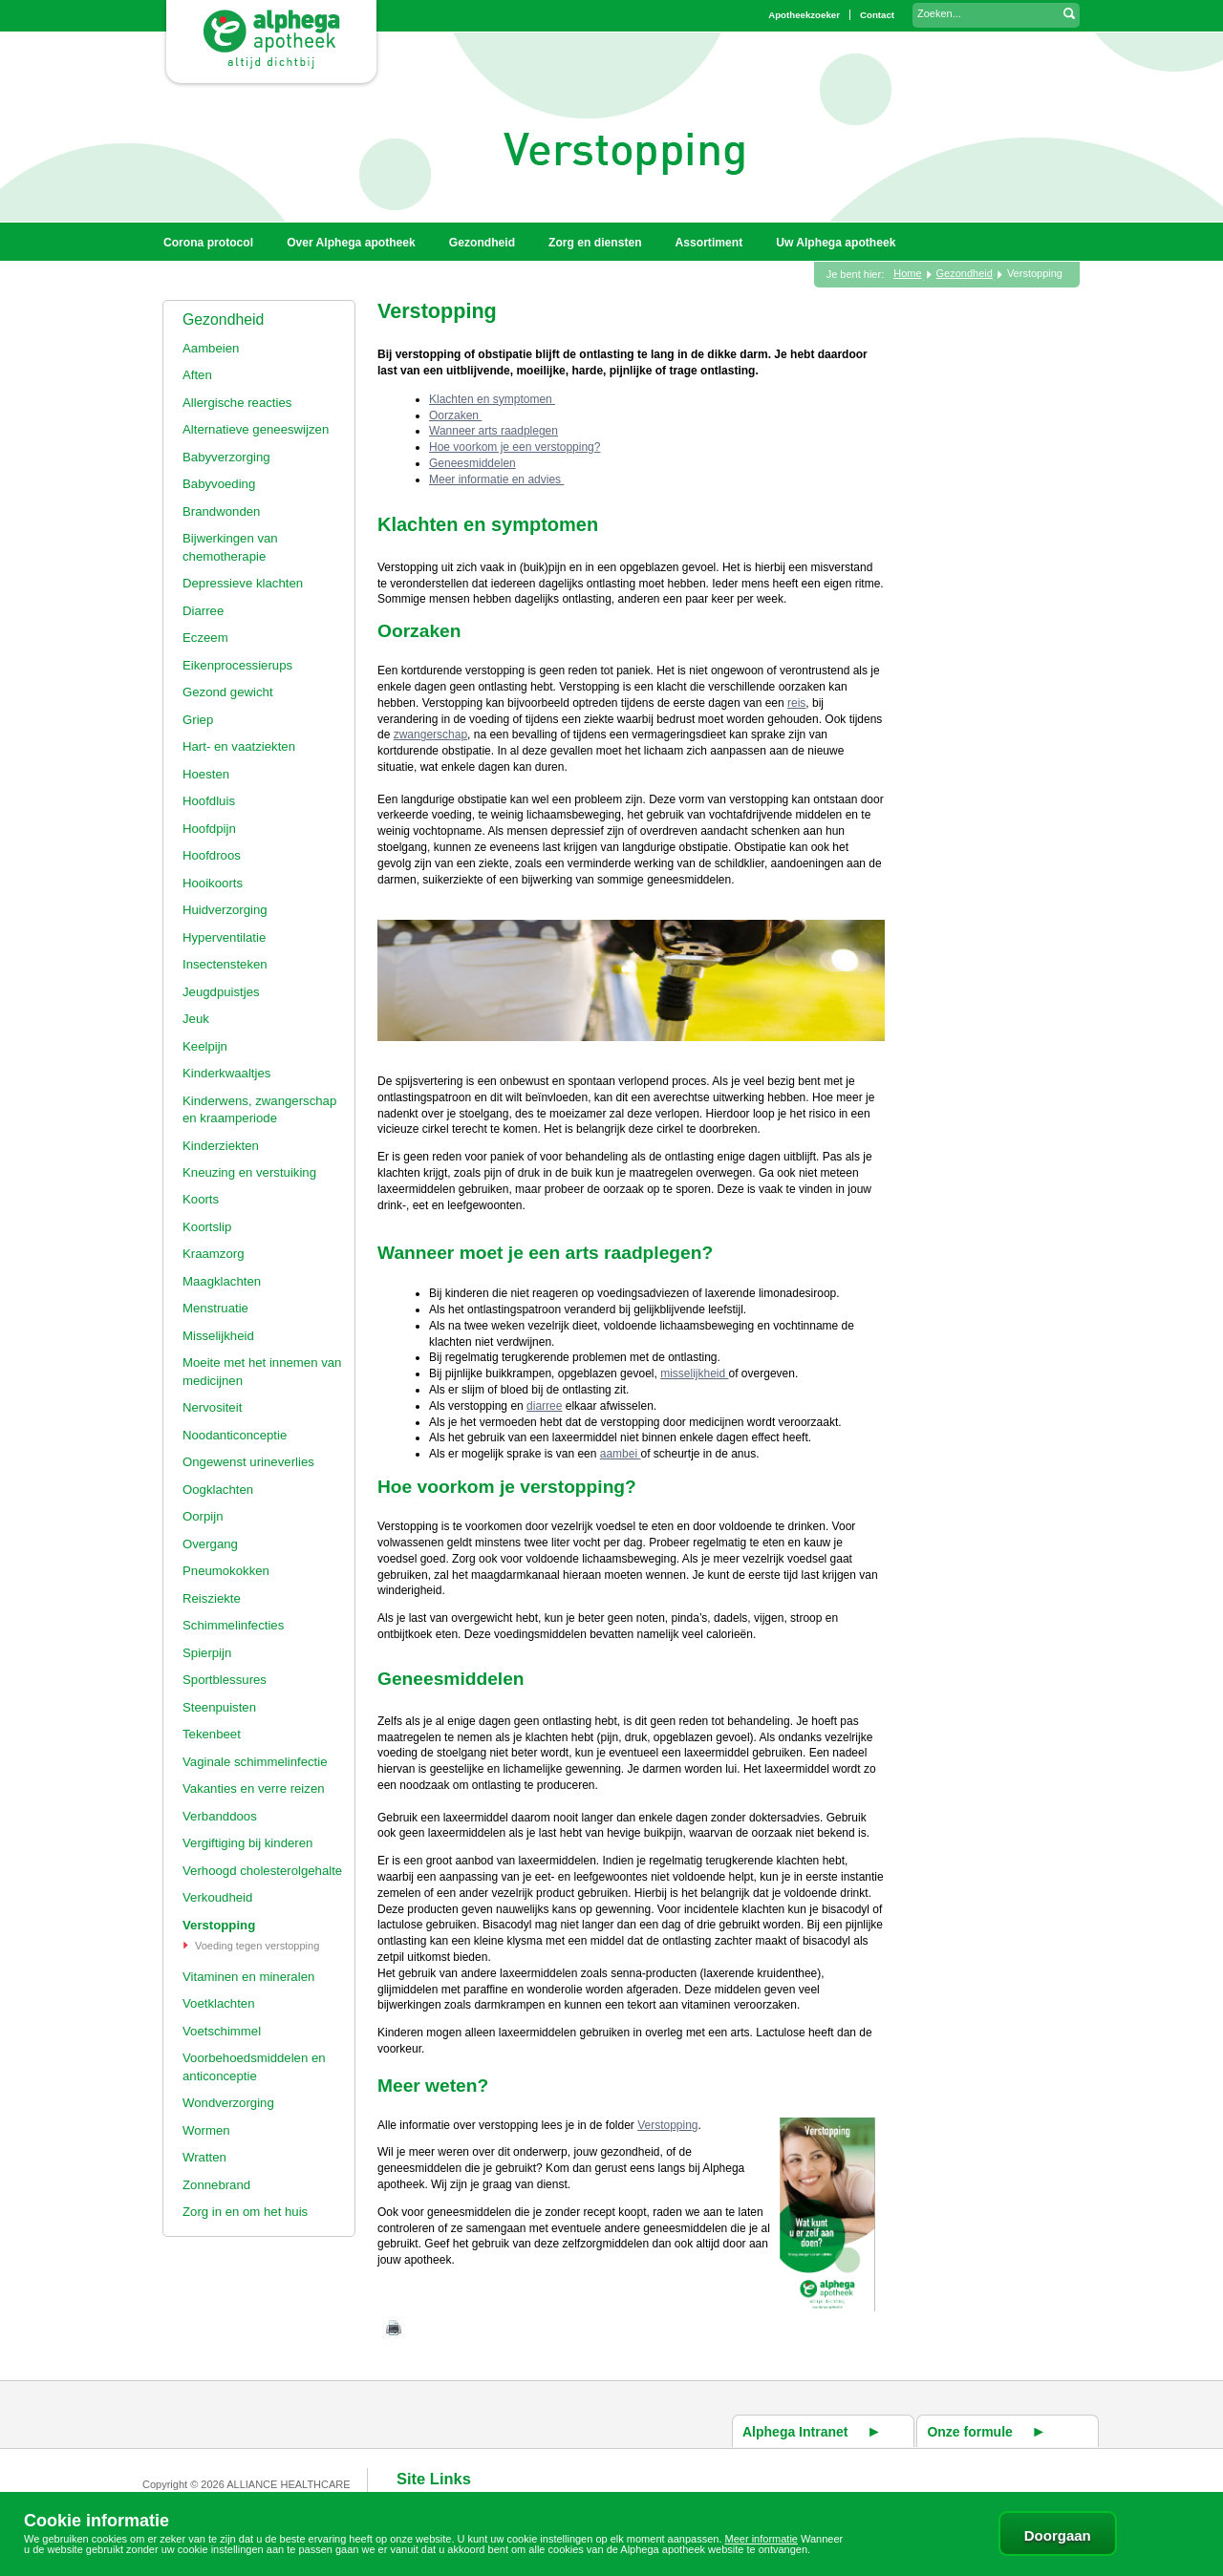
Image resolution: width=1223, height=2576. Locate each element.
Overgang (210, 1544)
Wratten (204, 2157)
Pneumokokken (225, 1571)
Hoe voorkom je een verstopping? (514, 447)
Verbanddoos (219, 1816)
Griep (197, 720)
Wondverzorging (228, 2103)
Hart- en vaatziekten (238, 746)
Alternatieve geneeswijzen (255, 429)
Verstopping (218, 1925)
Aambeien (210, 348)
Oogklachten (217, 1489)
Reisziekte (211, 1598)
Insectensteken (225, 964)
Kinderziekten (220, 1146)
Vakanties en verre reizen (253, 1788)
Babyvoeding (218, 484)
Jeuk (195, 1018)
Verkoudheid (217, 1897)
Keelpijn (204, 1046)
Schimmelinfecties (233, 1625)
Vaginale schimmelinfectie (254, 1762)
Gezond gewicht (227, 692)
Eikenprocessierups (237, 665)
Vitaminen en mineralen (248, 1976)
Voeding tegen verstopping (257, 1945)
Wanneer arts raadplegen (493, 430)
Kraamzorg (213, 1253)
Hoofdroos (211, 855)
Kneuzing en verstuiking (249, 1172)
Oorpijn (203, 1516)
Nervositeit (212, 1407)
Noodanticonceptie (234, 1435)
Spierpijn (206, 1653)
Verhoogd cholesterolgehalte (262, 1870)
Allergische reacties (236, 402)
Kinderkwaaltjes (226, 1073)
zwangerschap (430, 734)
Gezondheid (223, 319)
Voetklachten (218, 2003)
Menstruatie (215, 1308)
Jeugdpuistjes (221, 992)
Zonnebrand (216, 2185)
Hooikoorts (212, 883)
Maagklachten (221, 1281)
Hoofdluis (208, 801)
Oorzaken (455, 415)
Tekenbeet (211, 1734)
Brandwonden (221, 511)
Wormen (206, 2130)
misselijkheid (694, 1373)
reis (796, 703)
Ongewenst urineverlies (248, 1462)
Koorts (200, 1199)
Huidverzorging (225, 910)
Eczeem (205, 637)
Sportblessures (224, 1679)
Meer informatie (761, 2538)
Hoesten (205, 774)
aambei (620, 1453)
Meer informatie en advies (496, 479)
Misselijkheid (218, 1336)
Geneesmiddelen (472, 463)
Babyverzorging (226, 457)
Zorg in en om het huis (245, 2211)
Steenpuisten (219, 1707)
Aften (197, 375)
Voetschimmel (221, 2031)
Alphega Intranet (795, 2431)
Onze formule (969, 2431)
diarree (544, 1406)
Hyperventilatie (224, 937)
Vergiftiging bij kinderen (247, 1843)
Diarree (203, 611)
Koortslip (206, 1227)
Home (907, 273)
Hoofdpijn (209, 828)
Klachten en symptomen (492, 399)
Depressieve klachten (242, 583)
